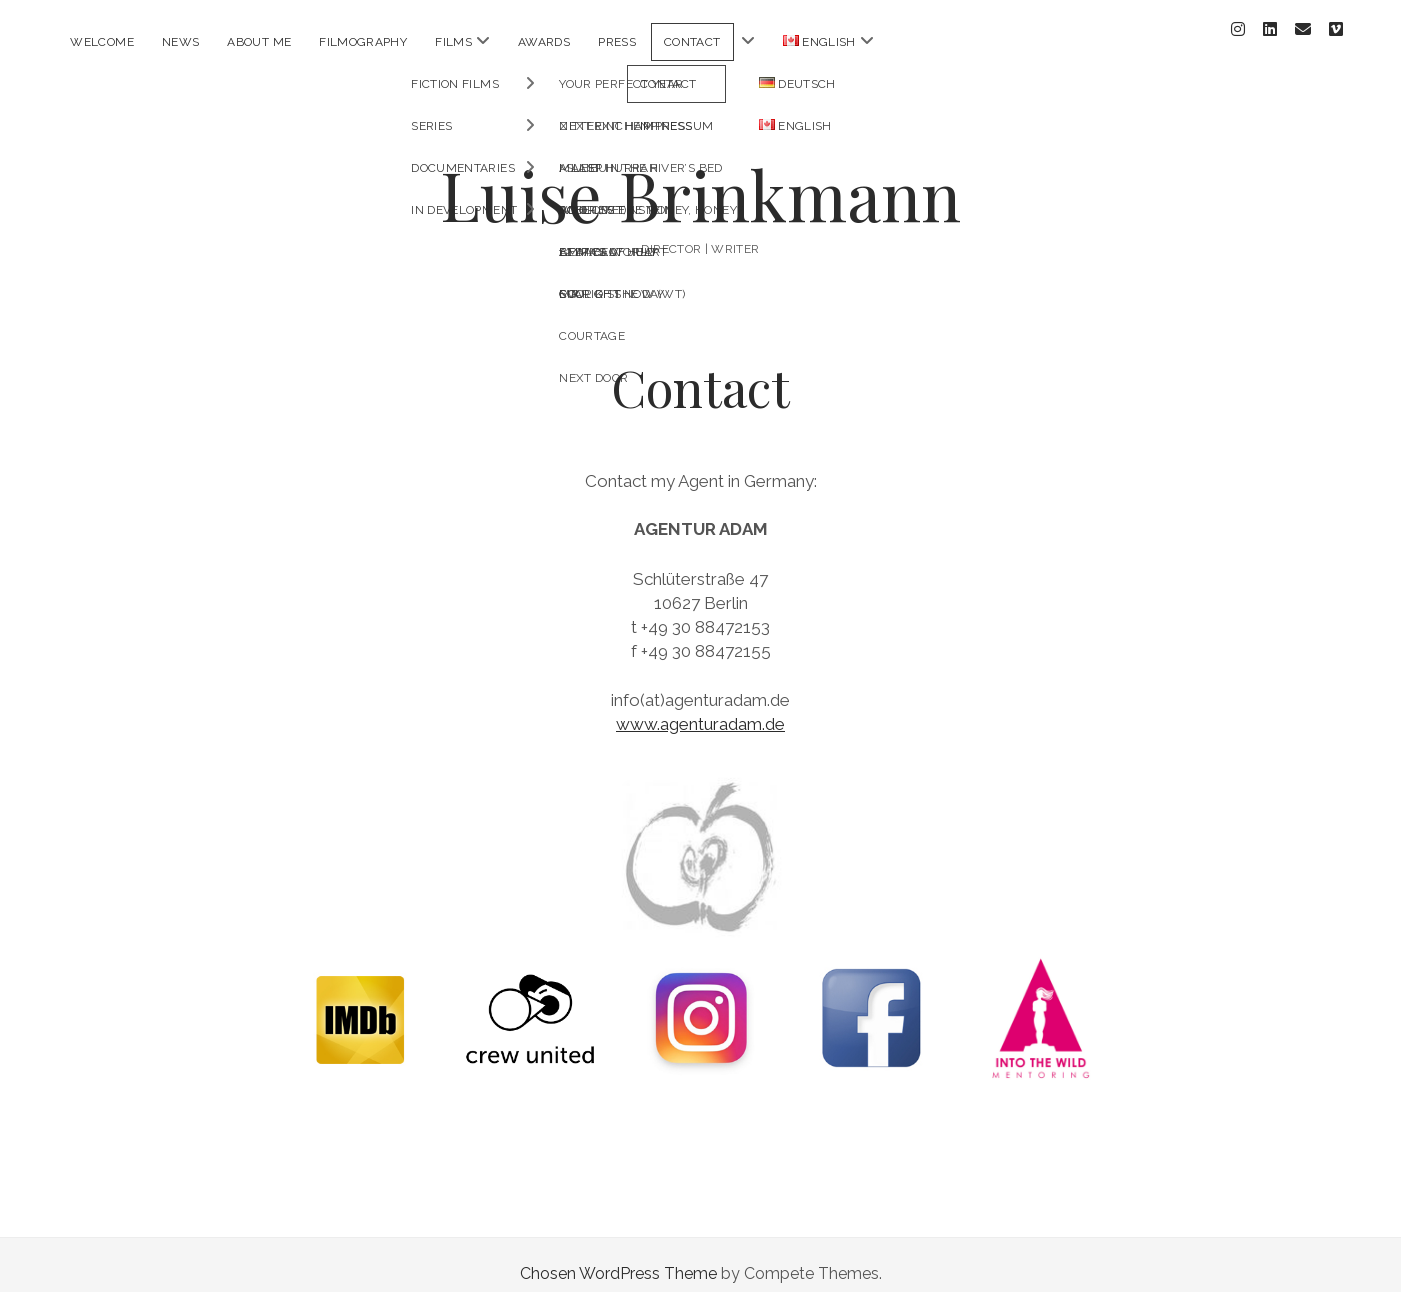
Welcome (102, 42)
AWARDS (544, 42)
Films (453, 42)
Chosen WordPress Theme (618, 1255)
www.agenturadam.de (700, 706)
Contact (692, 42)
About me (259, 42)
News (180, 42)
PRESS (617, 42)
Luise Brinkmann (700, 176)
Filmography (363, 42)
